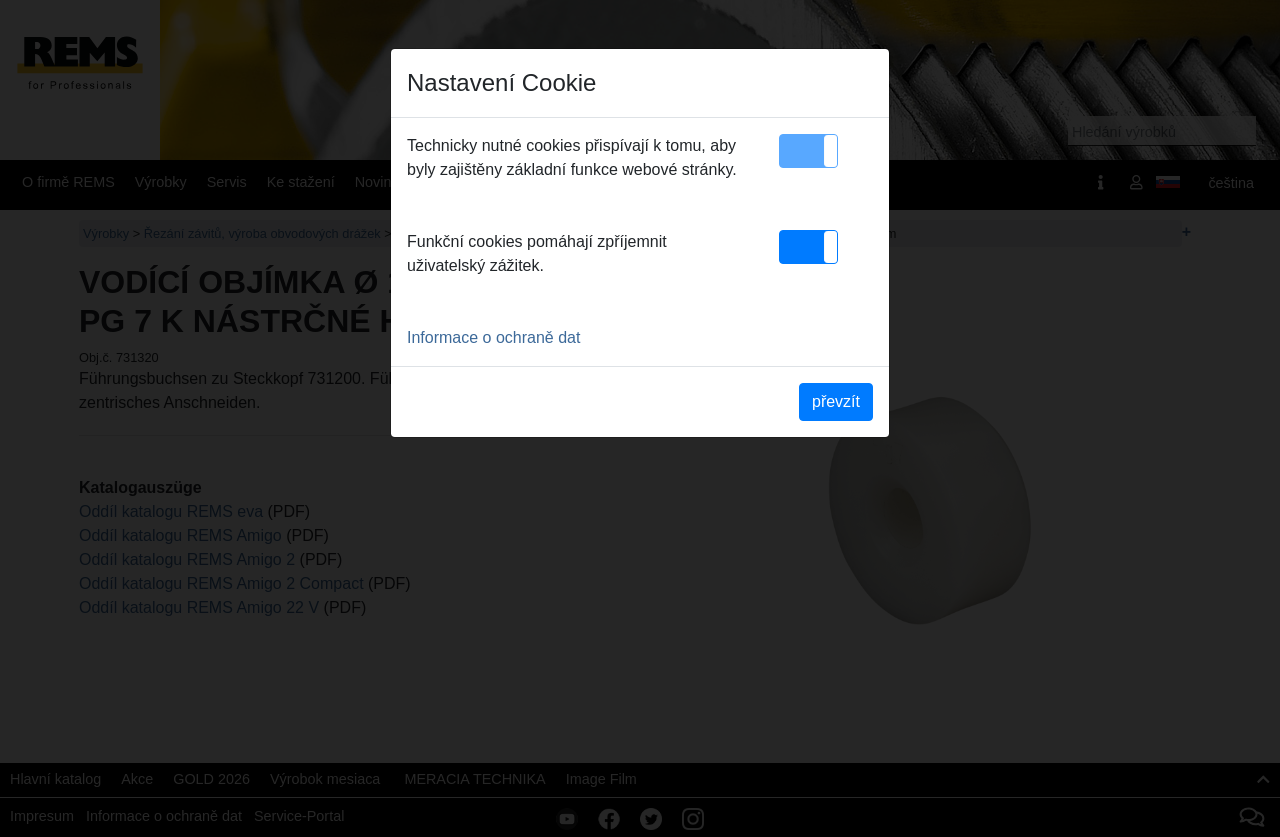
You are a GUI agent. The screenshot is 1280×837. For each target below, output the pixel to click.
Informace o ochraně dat (493, 337)
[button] (808, 151)
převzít (836, 401)
